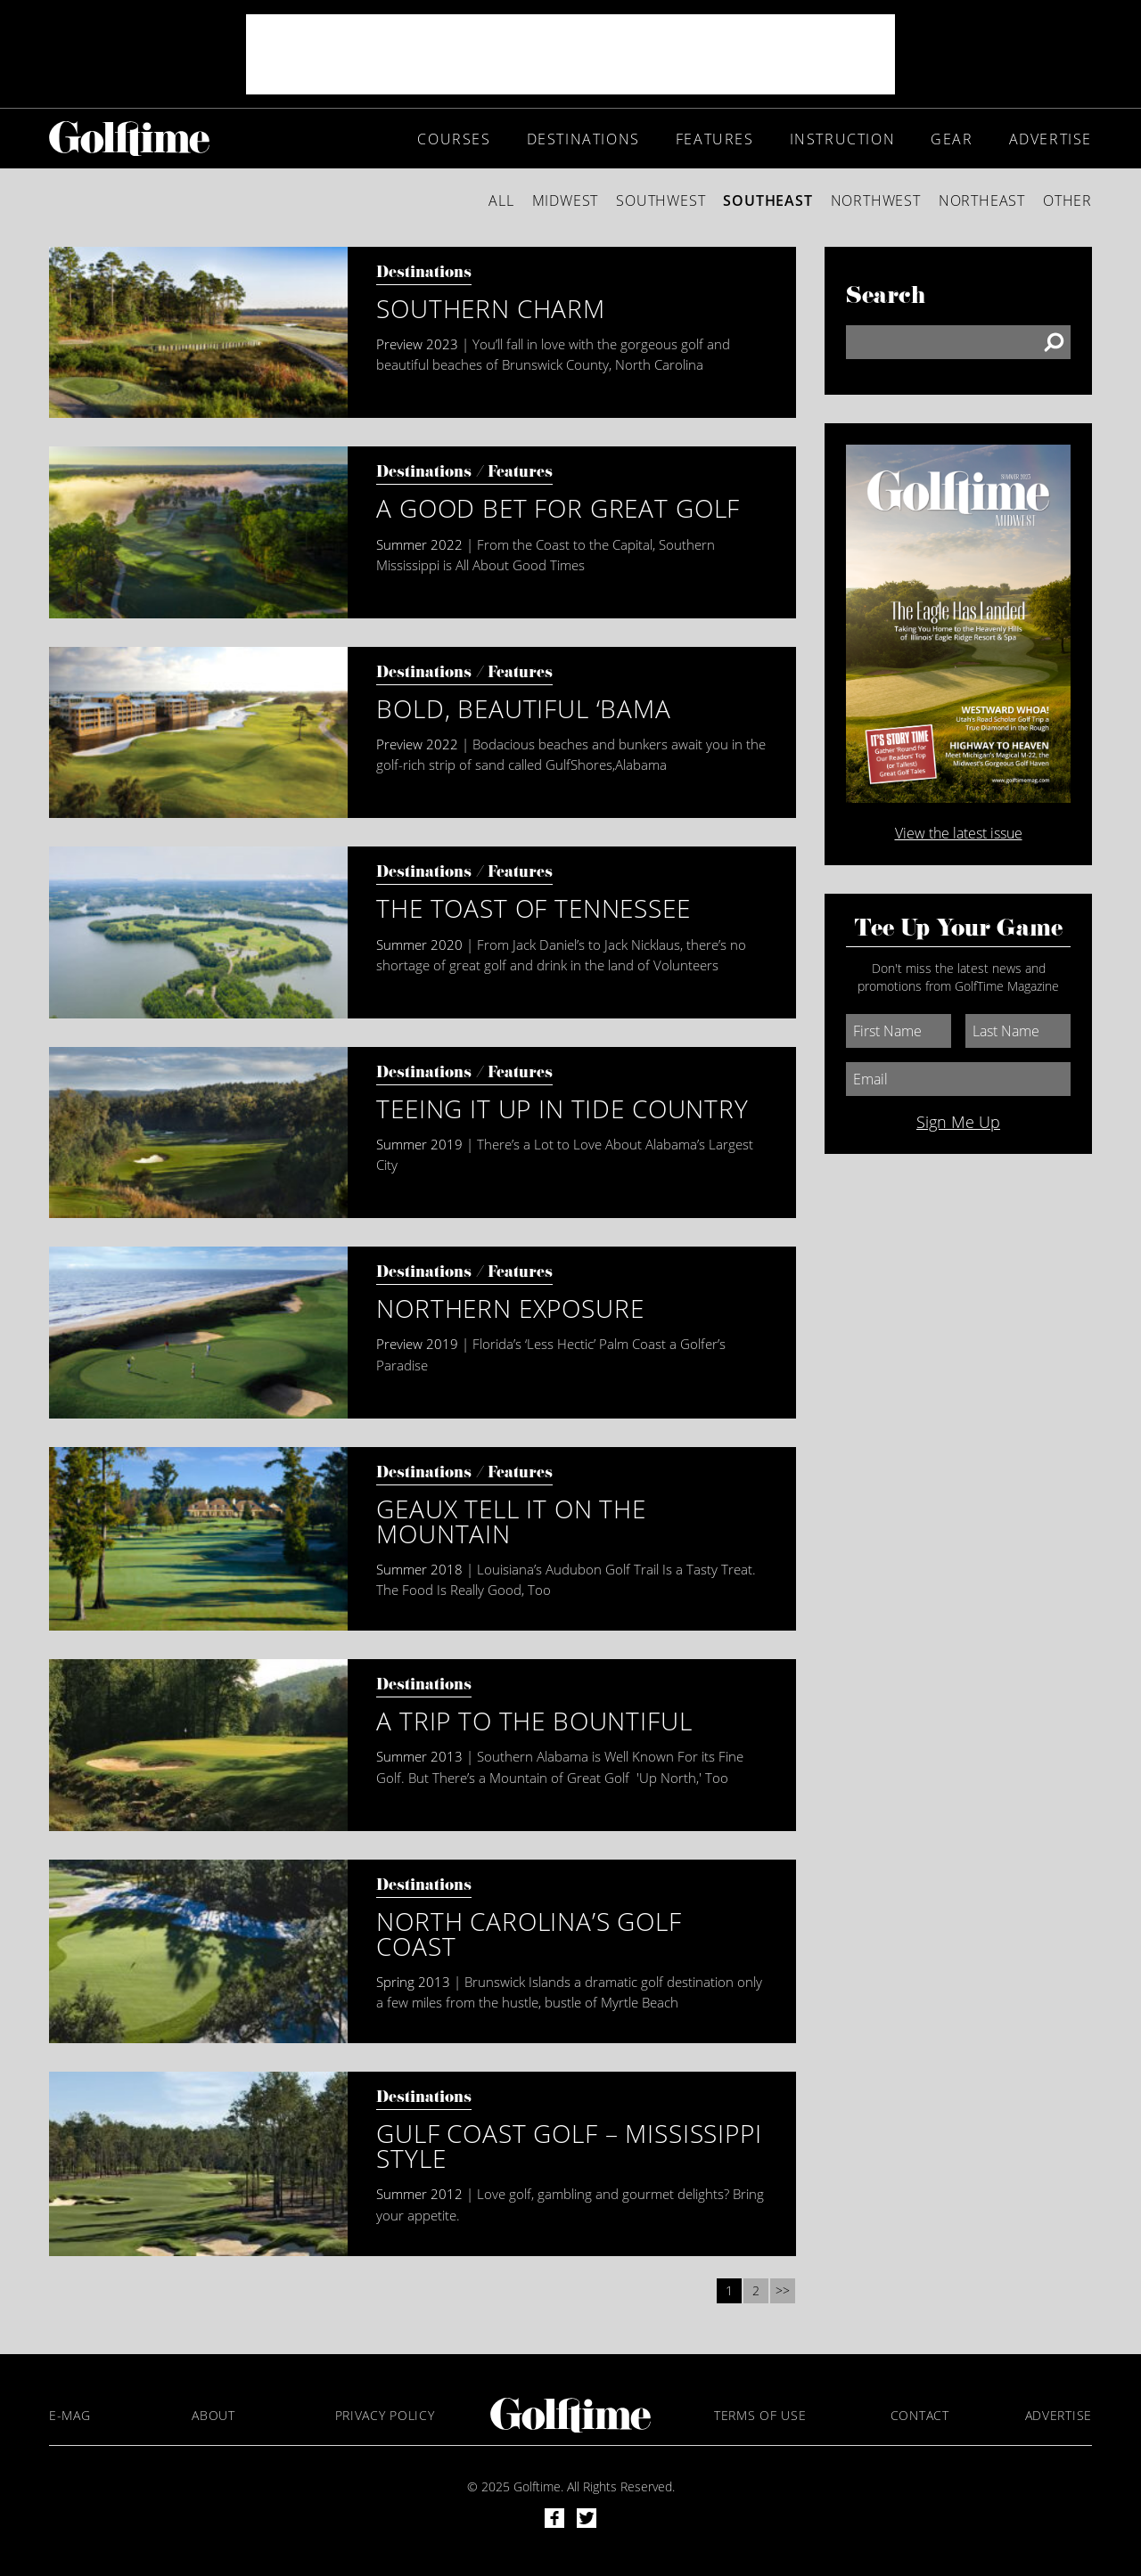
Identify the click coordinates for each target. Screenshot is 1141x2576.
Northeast (982, 200)
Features (715, 139)
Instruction (843, 139)
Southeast (767, 200)
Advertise (1050, 139)
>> (783, 2290)
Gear (952, 139)
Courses (453, 139)
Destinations (583, 139)
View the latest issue (958, 833)
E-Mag (70, 2415)
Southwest (660, 200)
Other (1067, 200)
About (213, 2415)
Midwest (565, 200)
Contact (920, 2415)
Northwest (876, 200)
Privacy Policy (385, 2415)
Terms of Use (760, 2415)
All (500, 200)
